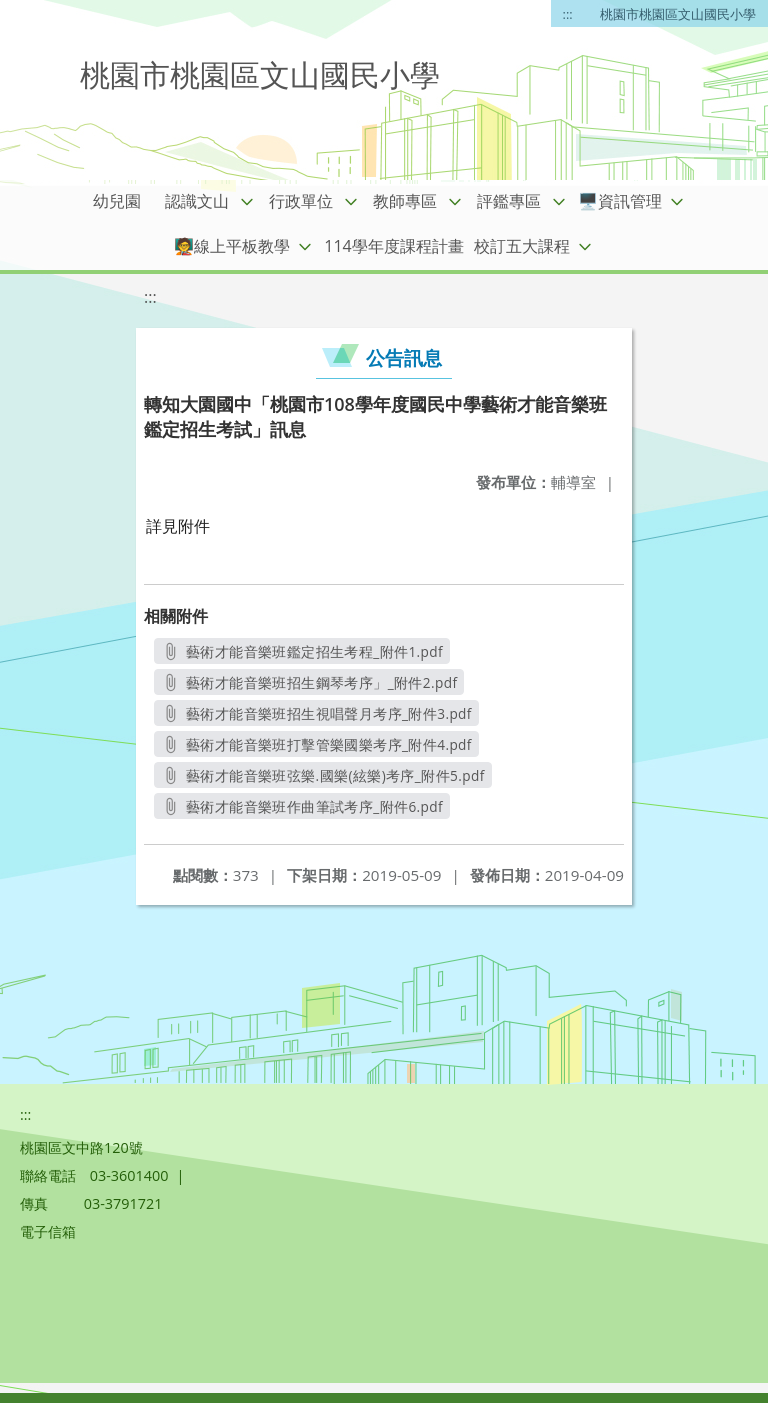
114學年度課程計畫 (393, 246)
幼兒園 (117, 201)
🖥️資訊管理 (620, 201)
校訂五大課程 (522, 246)
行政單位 (301, 201)
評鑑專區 (509, 201)
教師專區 (405, 201)
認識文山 (197, 201)
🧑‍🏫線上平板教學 (232, 246)
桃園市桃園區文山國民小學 (678, 14)
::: (568, 14)
